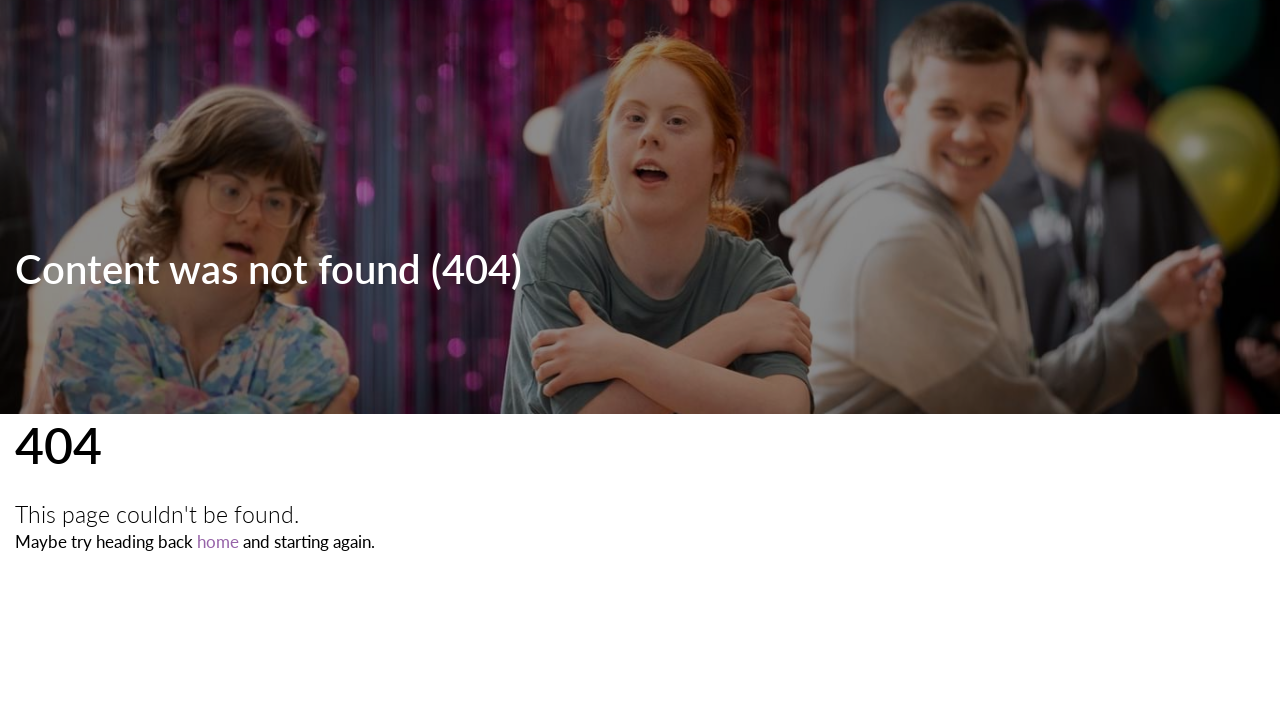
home (218, 541)
